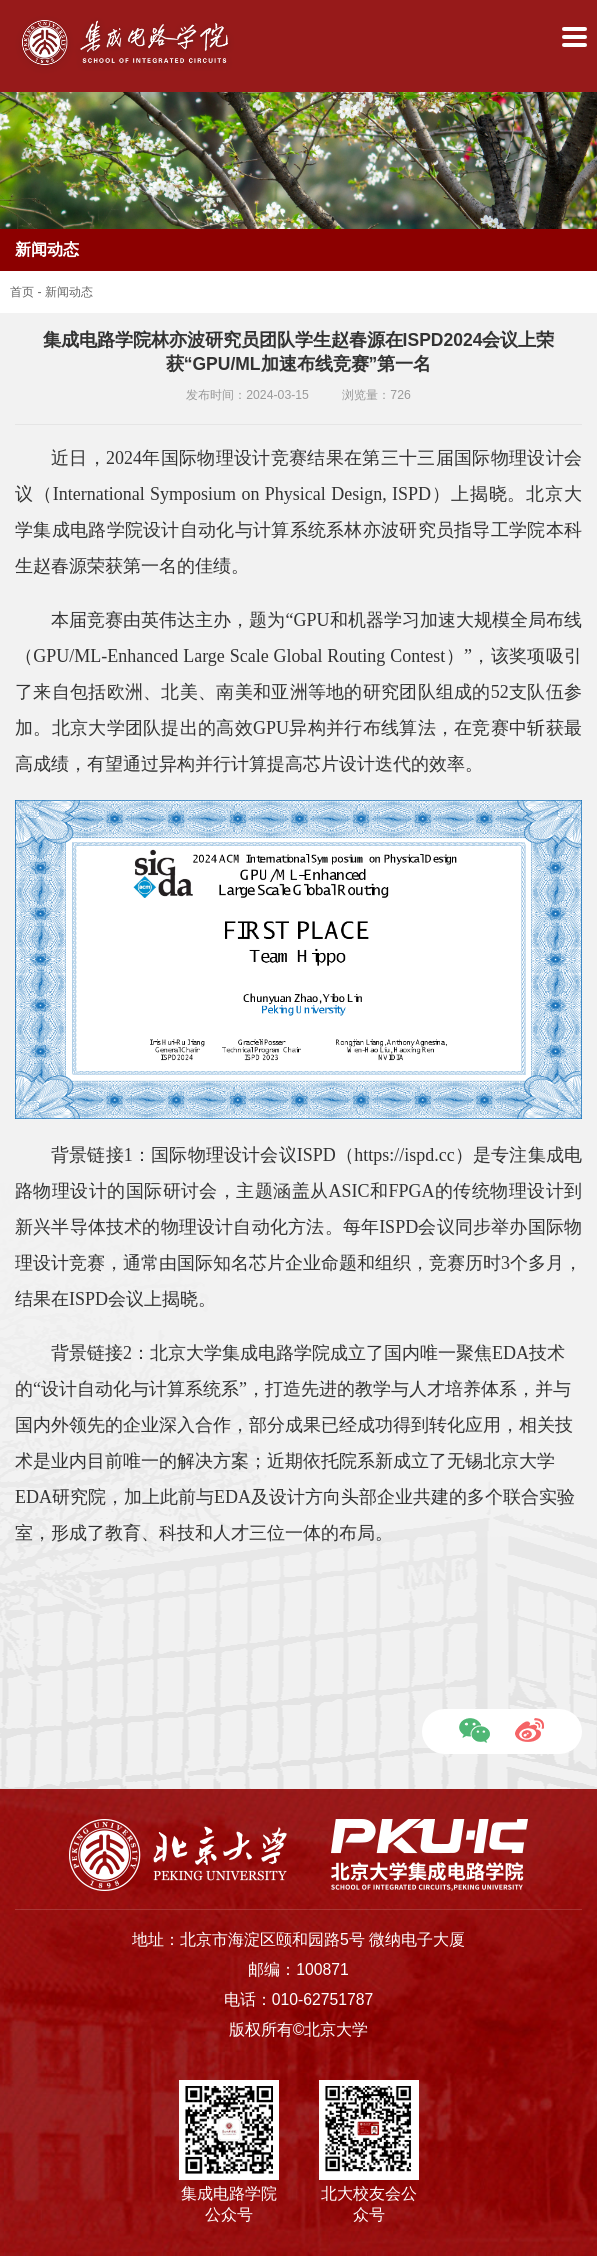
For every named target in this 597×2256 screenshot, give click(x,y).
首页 (22, 292)
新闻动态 (69, 292)
